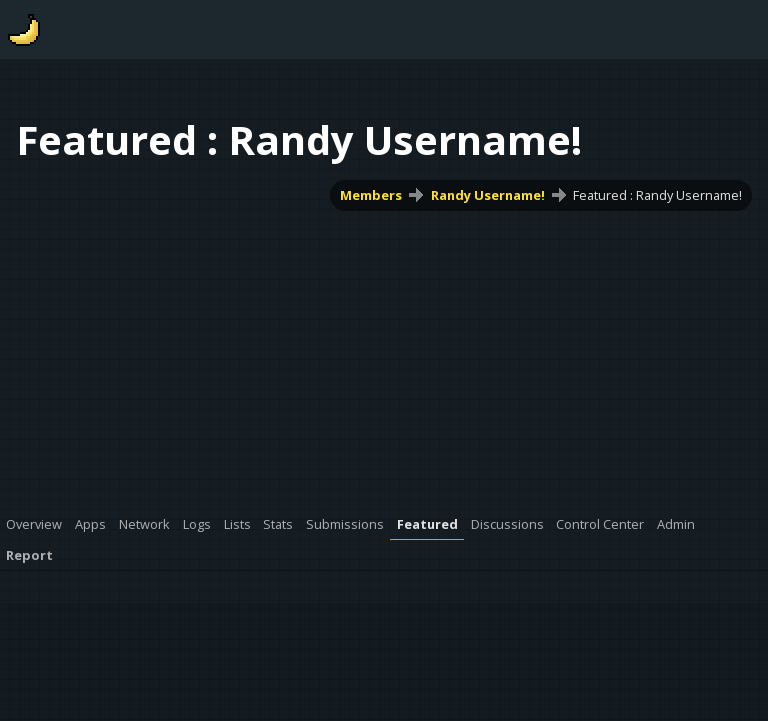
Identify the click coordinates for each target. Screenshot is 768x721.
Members (371, 195)
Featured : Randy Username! (657, 195)
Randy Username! (488, 195)
